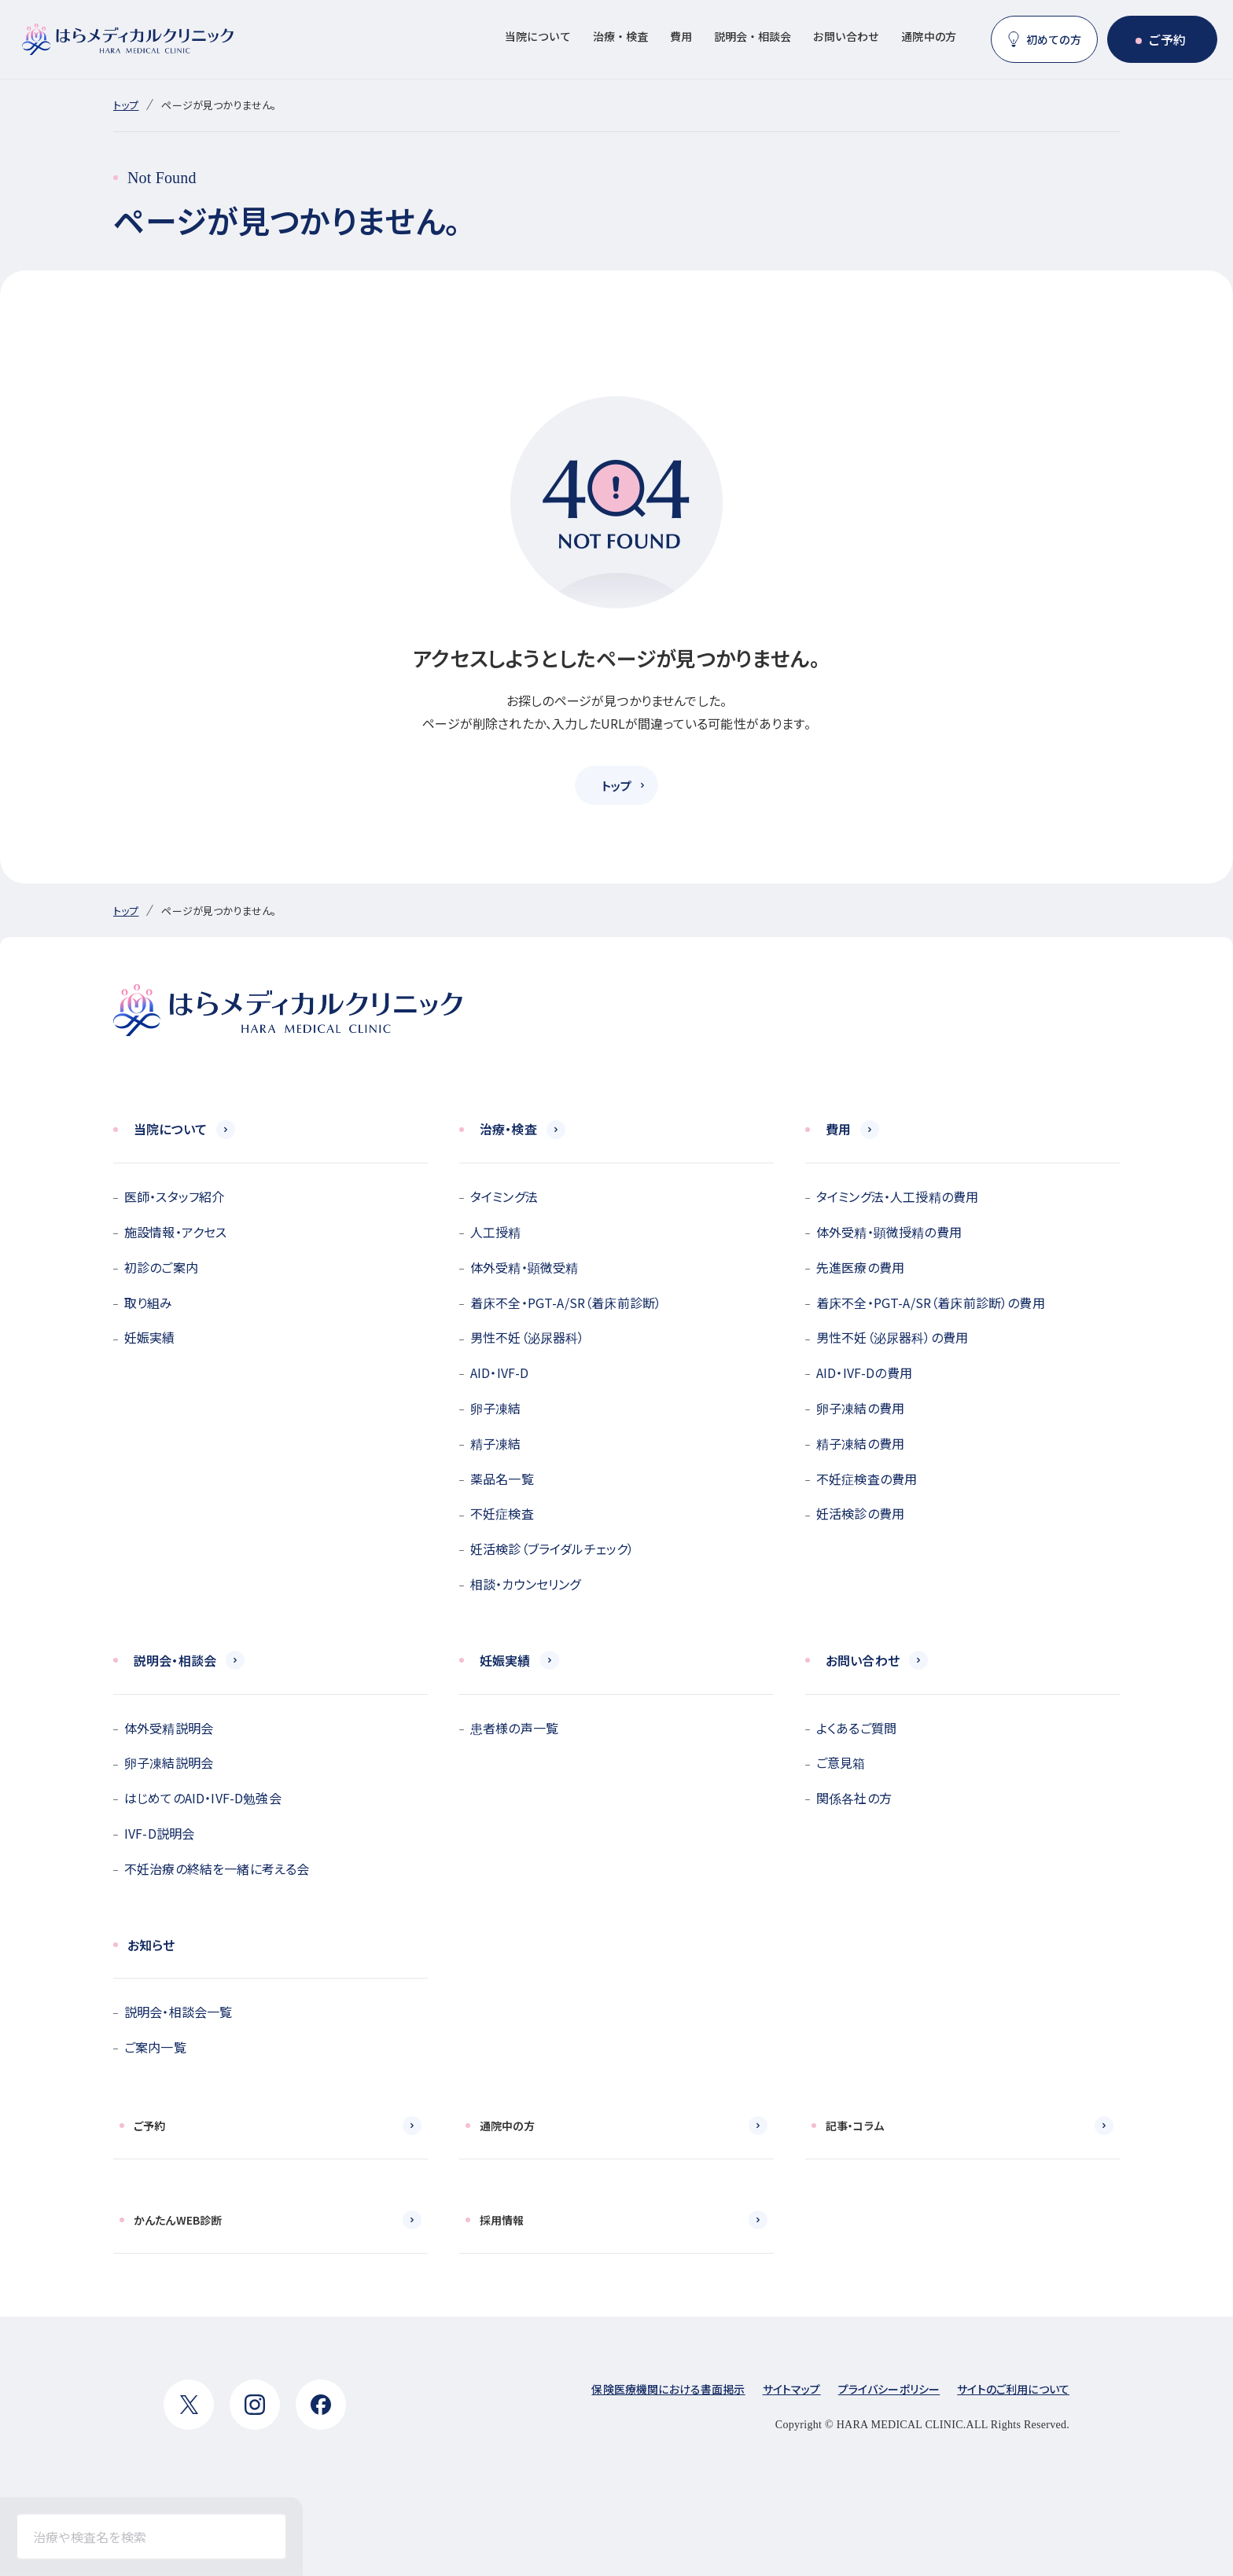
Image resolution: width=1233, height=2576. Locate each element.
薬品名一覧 (502, 1478)
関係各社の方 (854, 1797)
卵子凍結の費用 (860, 1407)
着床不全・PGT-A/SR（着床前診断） (565, 1302)
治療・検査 (620, 36)
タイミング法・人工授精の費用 (897, 1196)
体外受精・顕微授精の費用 (889, 1231)
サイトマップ (792, 2389)
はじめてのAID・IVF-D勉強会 (203, 1797)
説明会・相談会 (752, 36)
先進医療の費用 (860, 1267)
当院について (538, 36)
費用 (681, 36)
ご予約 (1167, 39)
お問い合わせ (846, 36)
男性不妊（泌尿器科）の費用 (892, 1337)
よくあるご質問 (856, 1727)
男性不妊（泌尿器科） (527, 1337)
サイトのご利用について (1013, 2389)
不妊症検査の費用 (866, 1478)
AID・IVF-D (499, 1372)
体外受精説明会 (168, 1727)
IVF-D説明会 (159, 1833)
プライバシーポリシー (889, 2389)
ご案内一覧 (155, 2047)
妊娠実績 (149, 1337)
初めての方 (1053, 39)
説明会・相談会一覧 (178, 2011)
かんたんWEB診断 (178, 2220)
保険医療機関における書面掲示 (668, 2389)
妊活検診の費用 (860, 1513)
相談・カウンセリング (525, 1584)
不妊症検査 (502, 1513)
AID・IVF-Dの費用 (864, 1372)
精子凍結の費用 (860, 1443)
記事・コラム (855, 2125)
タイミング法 (504, 1196)
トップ (125, 104)
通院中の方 (928, 36)
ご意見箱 (841, 1762)
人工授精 (495, 1231)
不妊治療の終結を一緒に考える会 (216, 1868)
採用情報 (502, 2220)
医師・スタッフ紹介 (174, 1196)
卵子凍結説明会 (168, 1762)
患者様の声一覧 (514, 1727)
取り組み (148, 1302)
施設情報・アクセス (175, 1231)
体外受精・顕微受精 (524, 1267)
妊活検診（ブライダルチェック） (552, 1548)
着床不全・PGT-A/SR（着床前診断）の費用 (930, 1302)
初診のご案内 (161, 1267)
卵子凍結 (495, 1407)
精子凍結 (495, 1443)
